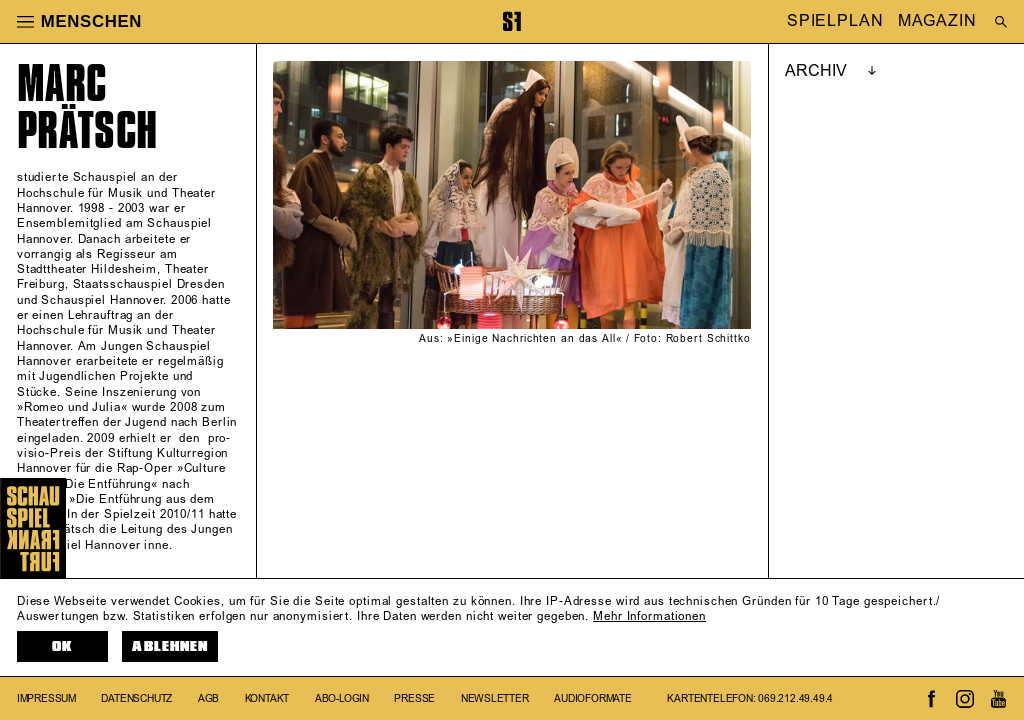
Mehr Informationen (649, 616)
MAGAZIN (937, 22)
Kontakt (267, 699)
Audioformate (593, 699)
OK (62, 646)
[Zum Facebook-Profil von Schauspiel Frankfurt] (932, 699)
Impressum (46, 699)
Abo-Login (342, 699)
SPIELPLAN (835, 22)
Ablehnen (169, 646)
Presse (414, 699)
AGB (208, 699)
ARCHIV (816, 71)
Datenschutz (136, 699)
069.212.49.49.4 (795, 699)
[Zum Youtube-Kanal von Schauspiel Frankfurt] (998, 699)
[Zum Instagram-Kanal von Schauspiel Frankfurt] (965, 699)
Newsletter (495, 699)
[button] (25, 21)
